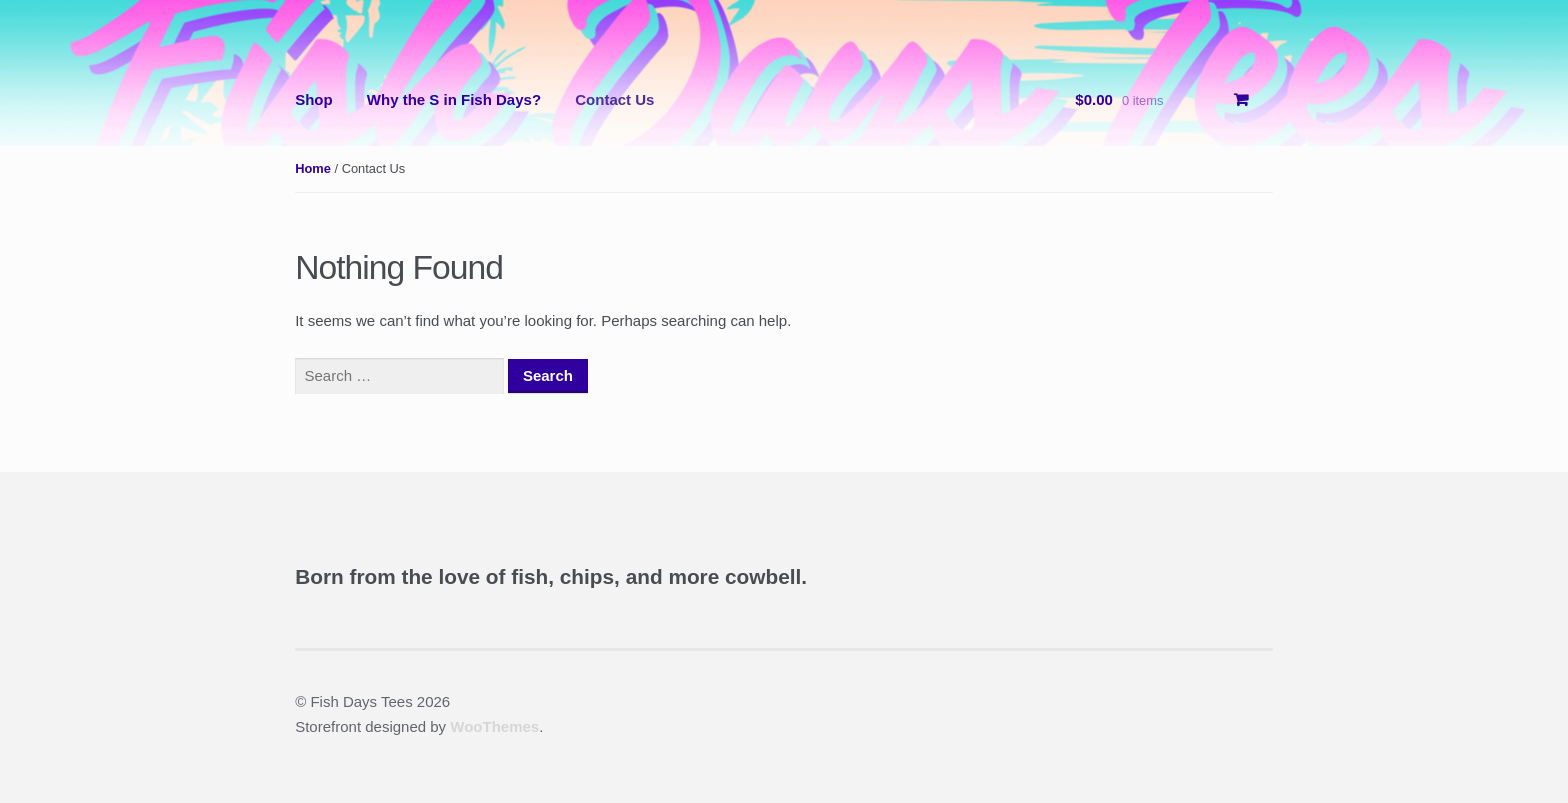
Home (313, 168)
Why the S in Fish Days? (454, 99)
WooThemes (494, 726)
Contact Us (614, 99)
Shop (314, 99)
